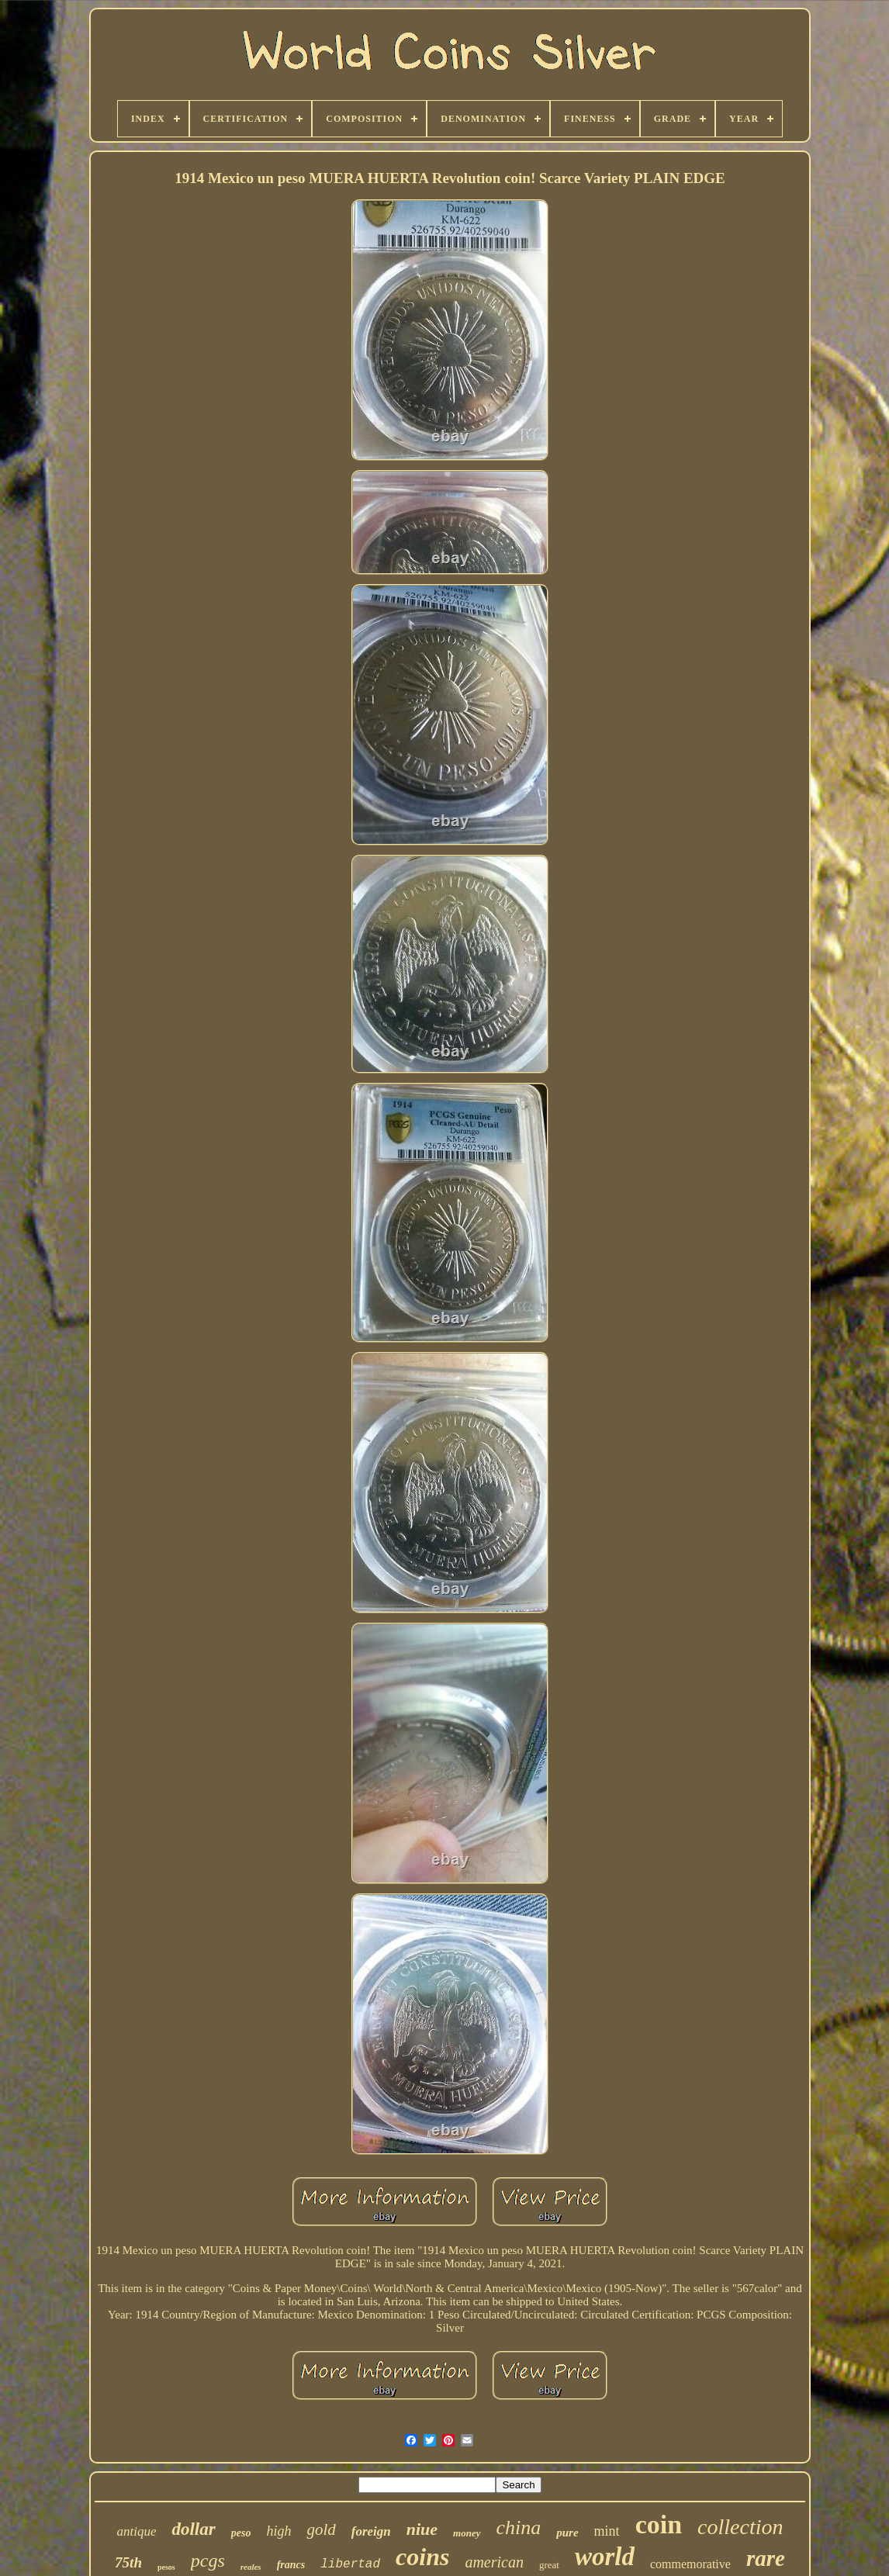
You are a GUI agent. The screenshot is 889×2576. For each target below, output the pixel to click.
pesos (166, 2567)
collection (740, 2527)
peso (241, 2533)
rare (765, 2558)
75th (128, 2562)
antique (136, 2531)
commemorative (690, 2564)
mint (607, 2531)
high (278, 2531)
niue (422, 2529)
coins (422, 2557)
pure (567, 2532)
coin (658, 2524)
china (518, 2527)
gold (320, 2529)
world (605, 2557)
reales (250, 2566)
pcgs (208, 2560)
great (549, 2565)
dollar (193, 2529)
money (466, 2533)
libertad (350, 2564)
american (494, 2562)
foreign (371, 2531)
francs (291, 2565)
